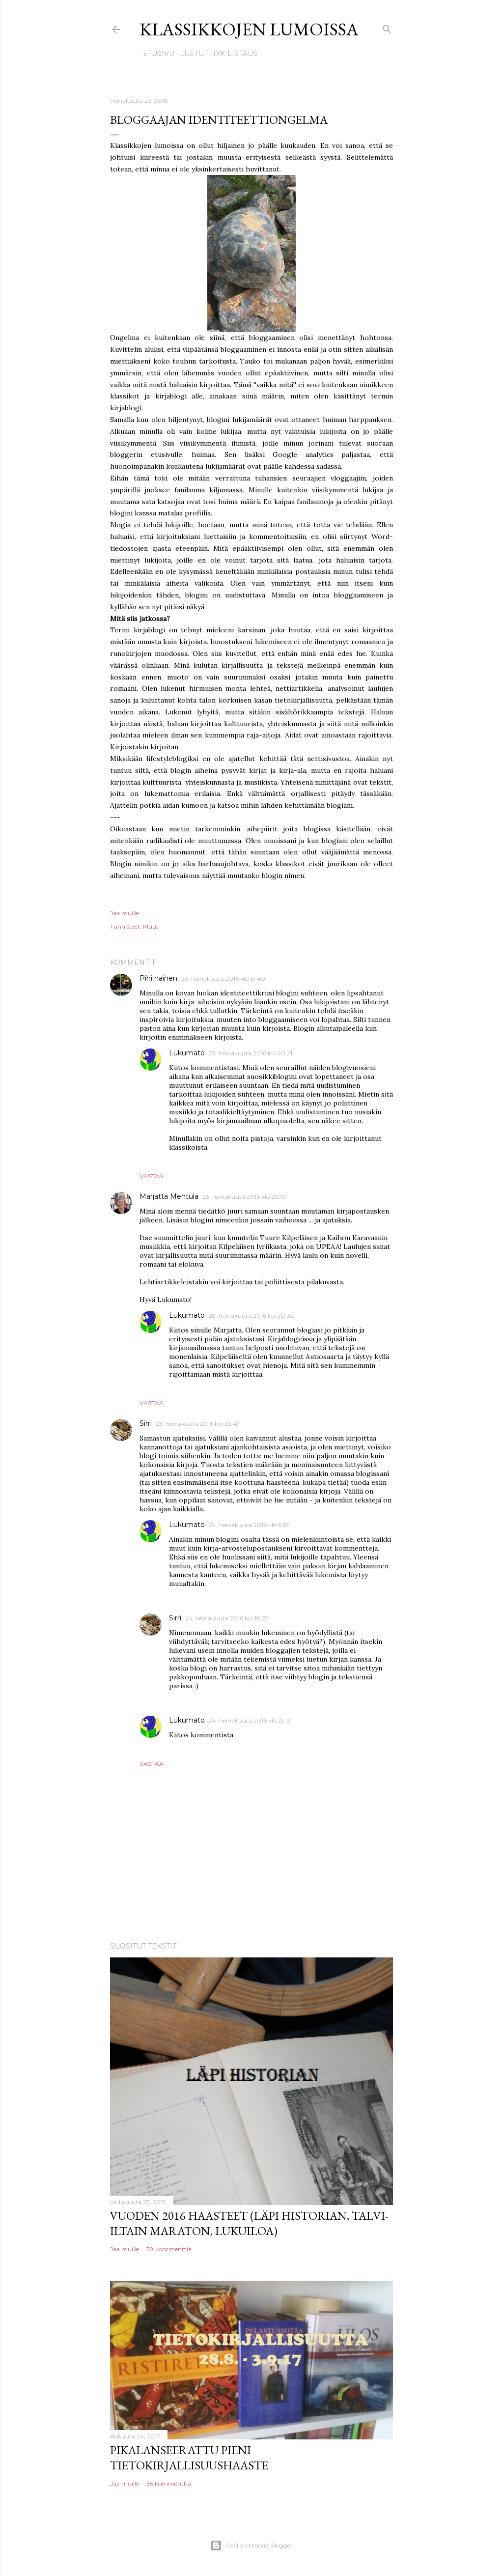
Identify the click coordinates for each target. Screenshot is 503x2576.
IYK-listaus (232, 53)
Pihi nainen (158, 978)
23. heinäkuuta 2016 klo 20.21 (250, 1053)
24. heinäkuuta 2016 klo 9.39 (249, 1525)
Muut (151, 926)
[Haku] (387, 27)
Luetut (190, 53)
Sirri (146, 1423)
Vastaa (152, 1176)
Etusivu (155, 53)
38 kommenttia (169, 2249)
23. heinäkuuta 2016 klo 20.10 (244, 1196)
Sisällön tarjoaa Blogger (251, 2545)
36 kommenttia (168, 2483)
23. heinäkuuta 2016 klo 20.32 (251, 1315)
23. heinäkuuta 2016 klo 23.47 (198, 1423)
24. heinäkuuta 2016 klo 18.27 (227, 1618)
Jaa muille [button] (124, 913)
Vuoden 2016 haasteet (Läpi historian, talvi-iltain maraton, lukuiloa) (249, 2223)
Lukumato (187, 1052)
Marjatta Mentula (169, 1196)
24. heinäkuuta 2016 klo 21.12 (249, 1720)
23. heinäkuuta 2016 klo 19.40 (223, 978)
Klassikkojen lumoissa (249, 29)
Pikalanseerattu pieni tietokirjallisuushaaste (189, 2457)
